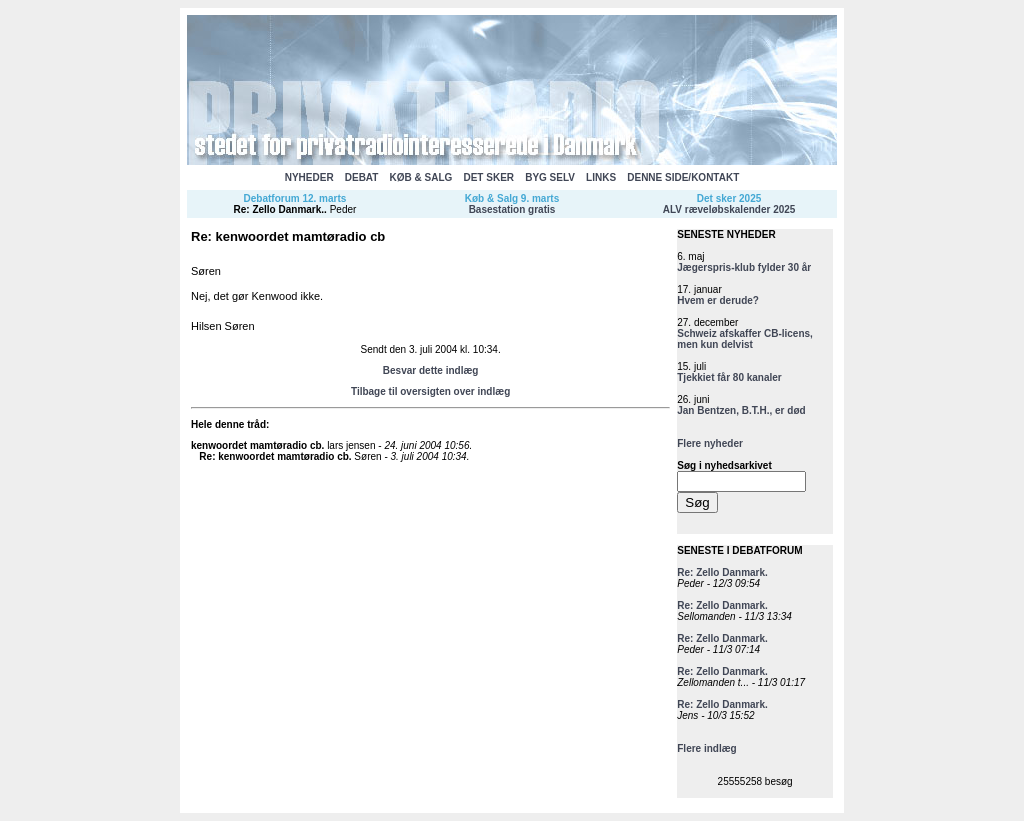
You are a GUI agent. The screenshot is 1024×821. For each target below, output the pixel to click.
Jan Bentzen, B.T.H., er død (741, 410)
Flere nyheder (710, 443)
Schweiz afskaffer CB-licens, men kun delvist (745, 339)
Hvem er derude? (718, 300)
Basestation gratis (512, 209)
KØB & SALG (421, 177)
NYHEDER (309, 177)
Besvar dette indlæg (431, 370)
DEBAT (362, 177)
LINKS (601, 177)
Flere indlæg (706, 748)
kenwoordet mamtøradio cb (256, 445)
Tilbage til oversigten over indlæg (430, 391)
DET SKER (488, 177)
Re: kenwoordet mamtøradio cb (273, 456)
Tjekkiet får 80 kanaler (729, 377)
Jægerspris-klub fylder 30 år (744, 267)
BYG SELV (550, 177)
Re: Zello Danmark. (279, 209)
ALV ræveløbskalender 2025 (729, 209)
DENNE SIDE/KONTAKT (683, 177)
